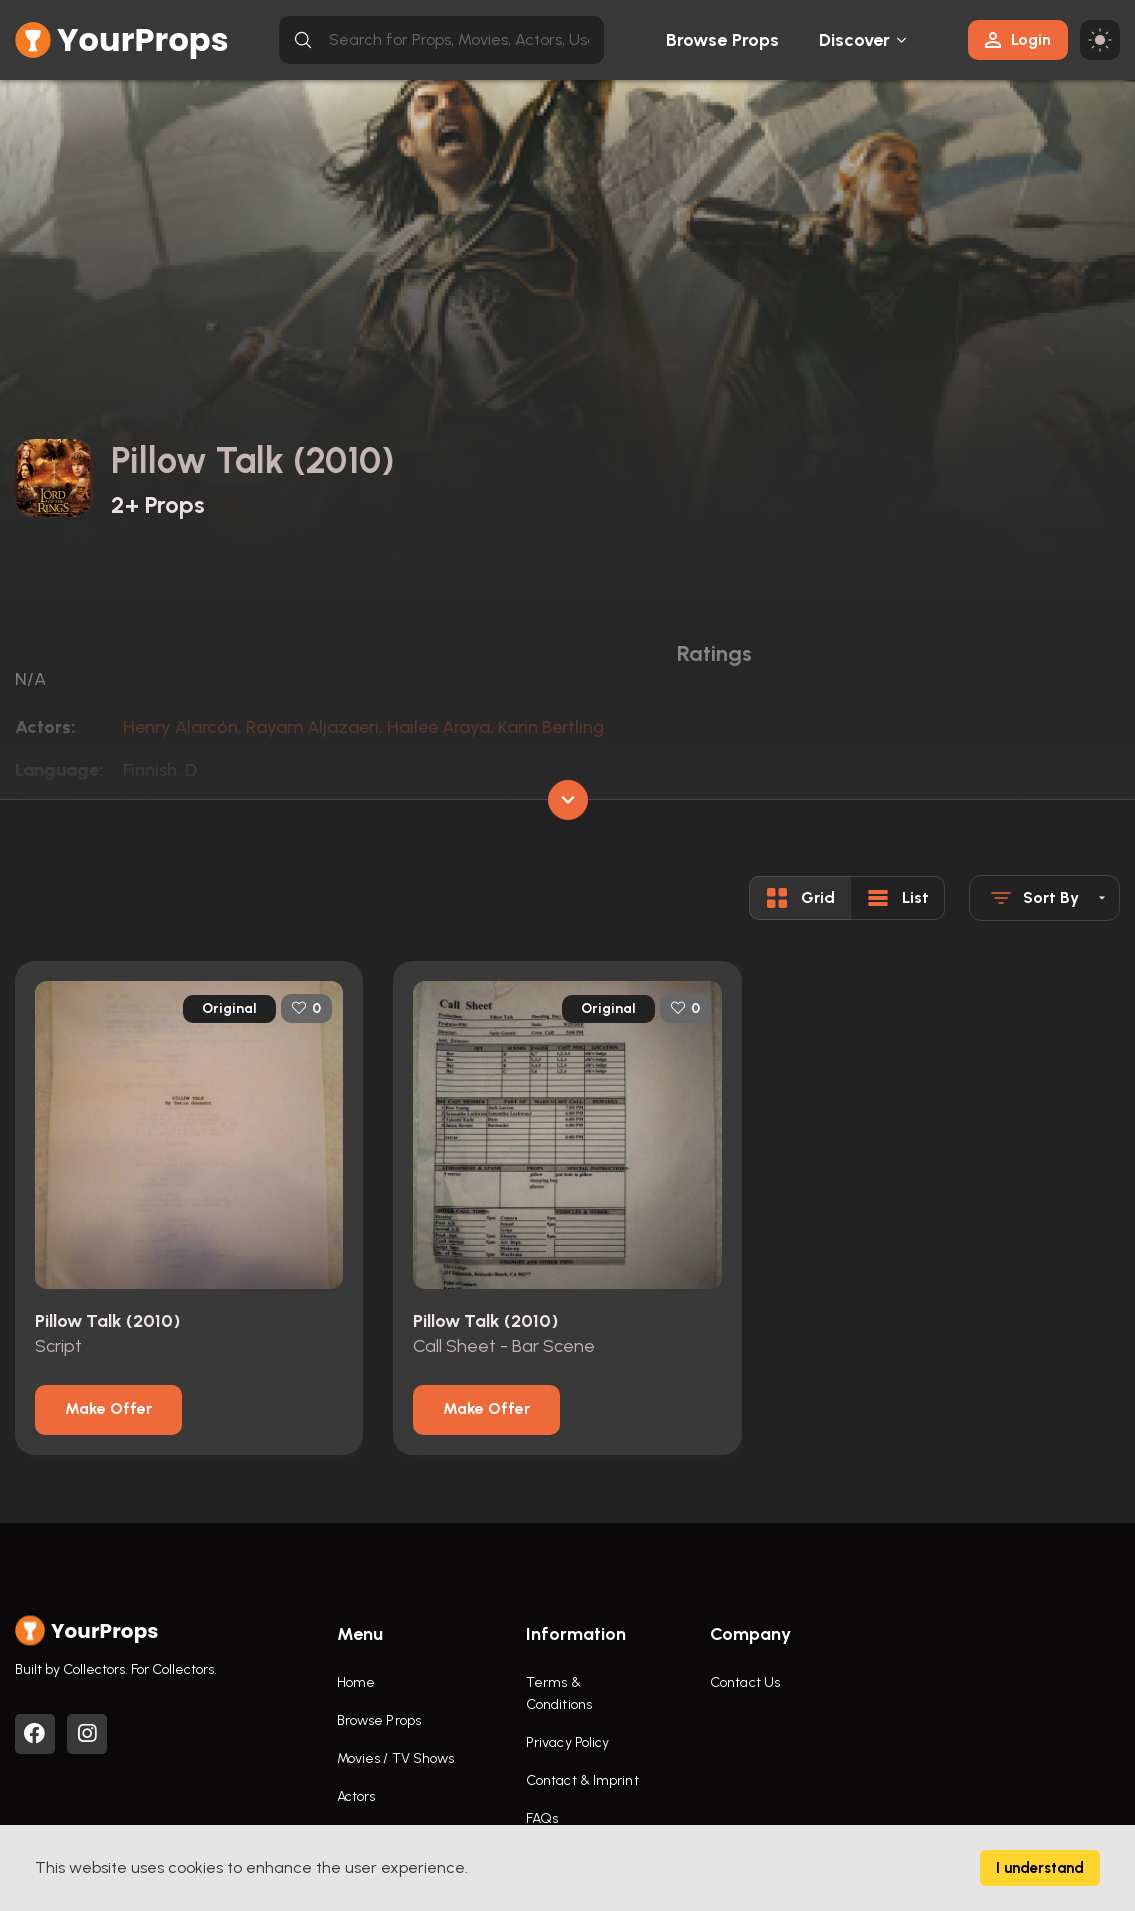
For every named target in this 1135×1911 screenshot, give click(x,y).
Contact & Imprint (582, 1780)
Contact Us (745, 1682)
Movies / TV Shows (396, 1758)
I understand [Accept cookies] (1040, 1868)
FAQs (542, 1818)
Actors (356, 1796)
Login (1018, 39)
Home (356, 1682)
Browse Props (722, 40)
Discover (855, 40)
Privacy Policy (567, 1742)
